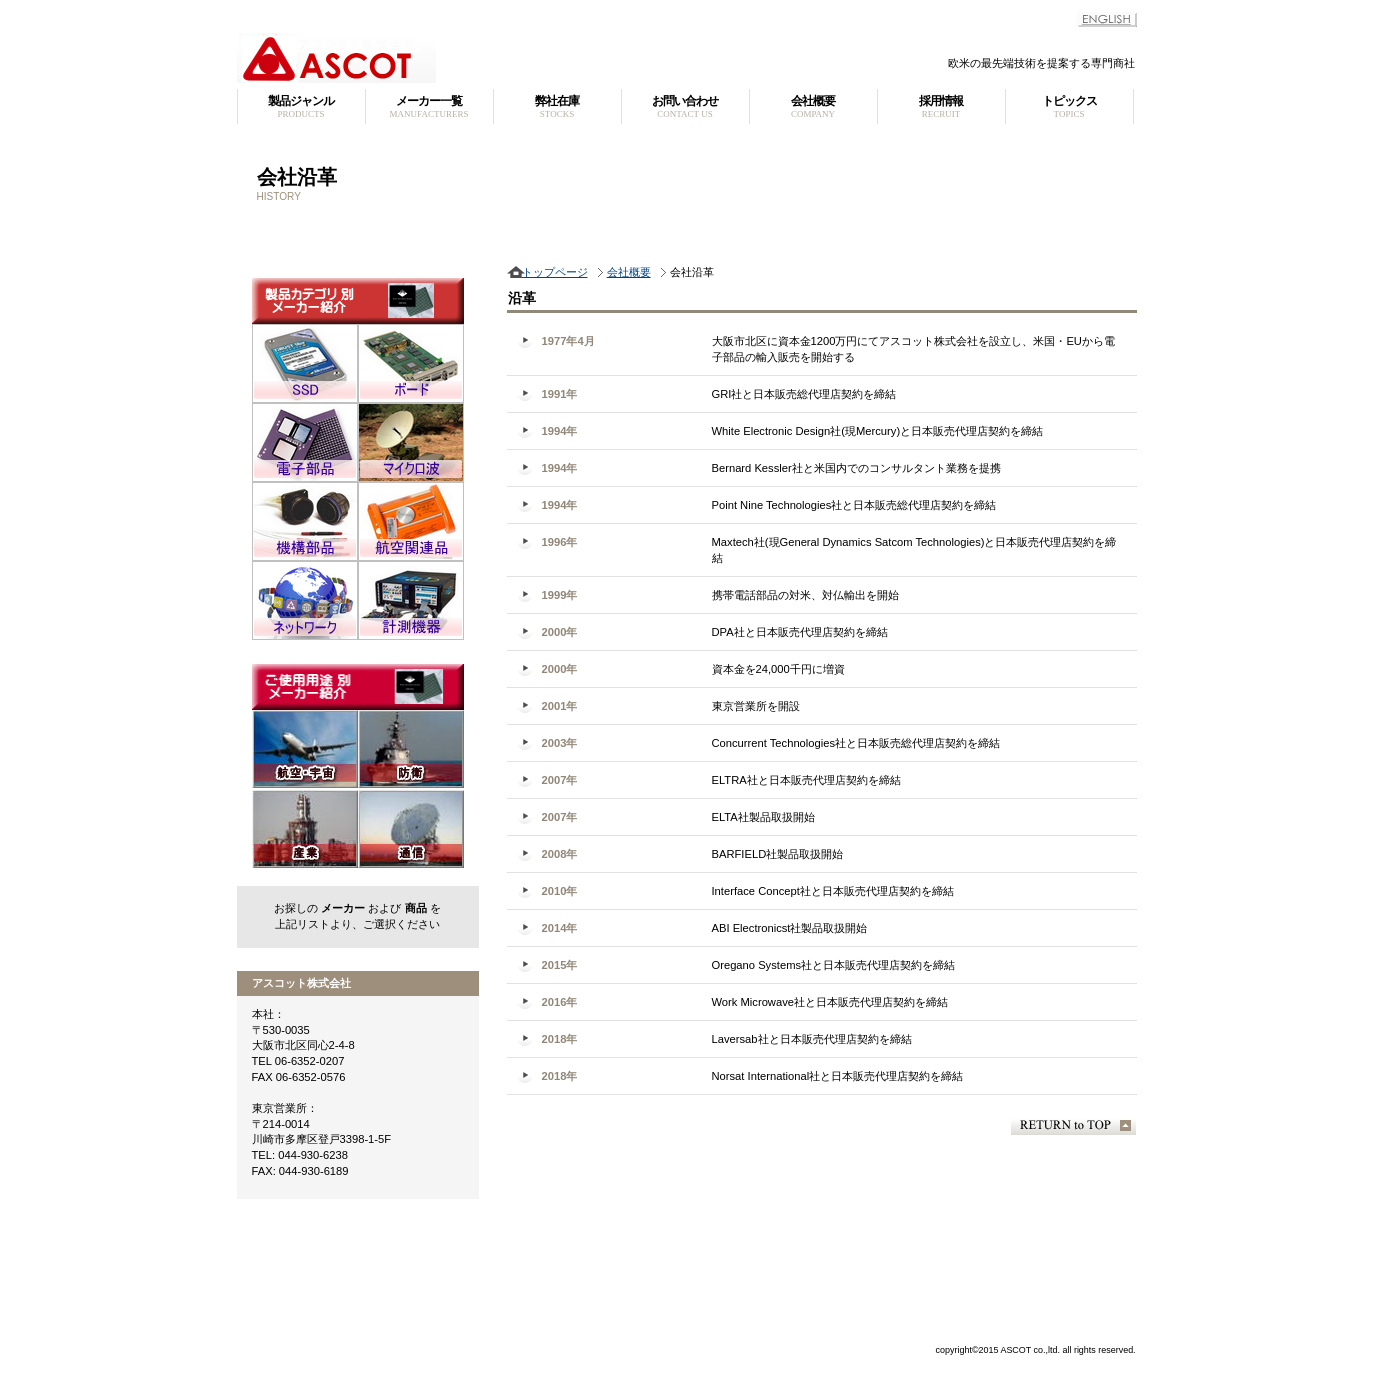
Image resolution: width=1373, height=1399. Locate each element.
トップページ (555, 272)
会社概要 (629, 272)
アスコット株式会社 (487, 58)
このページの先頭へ (1073, 1125)
